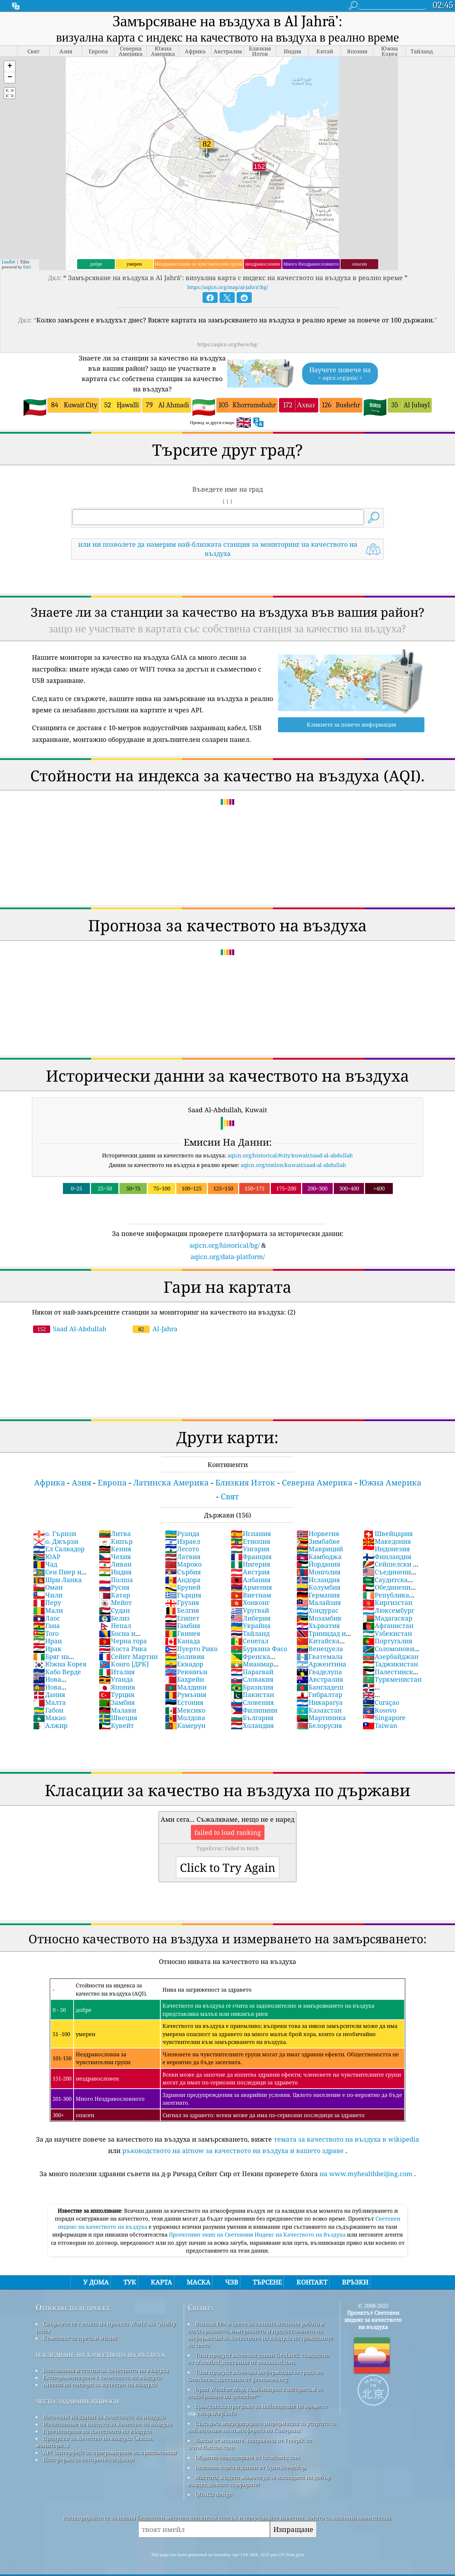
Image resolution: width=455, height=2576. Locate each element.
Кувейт (116, 1725)
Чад (45, 1564)
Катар (114, 1595)
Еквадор (184, 1664)
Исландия (318, 1579)
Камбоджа (319, 1556)
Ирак (47, 1648)
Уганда (116, 1679)
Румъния (185, 1694)
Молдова (185, 1717)
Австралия (319, 1679)
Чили (48, 1595)
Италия (117, 1671)
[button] (9, 66)
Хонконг (250, 1602)
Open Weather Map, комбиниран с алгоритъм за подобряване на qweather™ (255, 2392)
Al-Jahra (155, 1328)
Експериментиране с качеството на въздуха (102, 2377)
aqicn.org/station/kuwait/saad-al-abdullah (293, 1164)
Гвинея (182, 1633)
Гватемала (319, 1656)
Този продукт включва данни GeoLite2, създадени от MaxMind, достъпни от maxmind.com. (258, 2358)
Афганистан (388, 1625)
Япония (117, 1687)
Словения (252, 1702)
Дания (49, 1694)
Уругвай (250, 1610)
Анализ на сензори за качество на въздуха (99, 2384)
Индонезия (386, 1548)
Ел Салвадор (59, 1548)
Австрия (250, 1572)
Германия (318, 1595)
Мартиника (321, 1717)
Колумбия (318, 1587)
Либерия (251, 1618)
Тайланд (250, 1633)
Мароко (183, 1564)
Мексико (185, 1710)
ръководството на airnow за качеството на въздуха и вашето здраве (233, 2150)
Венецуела (319, 1648)
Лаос (46, 1618)
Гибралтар (319, 1694)
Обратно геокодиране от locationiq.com (247, 2457)
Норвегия (317, 1533)
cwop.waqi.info (216, 2413)
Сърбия (183, 1572)
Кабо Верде (57, 1671)
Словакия (252, 1679)
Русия (114, 1587)
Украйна (251, 1625)
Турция (116, 1694)
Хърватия (318, 1625)
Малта (49, 1702)
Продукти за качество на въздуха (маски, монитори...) (94, 2442)
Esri (27, 267)
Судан (114, 1610)
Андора (182, 1579)
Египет (182, 1618)
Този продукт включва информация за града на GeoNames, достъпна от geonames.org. (255, 2375)
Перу (47, 1602)
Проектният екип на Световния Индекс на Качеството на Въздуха (258, 2234)
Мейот (115, 1602)
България (252, 1717)
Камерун (185, 1725)
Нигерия (250, 1564)
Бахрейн (184, 1679)
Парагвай (252, 1671)
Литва (115, 1533)
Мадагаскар (387, 1618)
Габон (48, 1710)
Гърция (183, 1595)
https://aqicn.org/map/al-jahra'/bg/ (227, 287)
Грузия (182, 1602)
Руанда (182, 1533)
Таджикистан (390, 1664)
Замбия (117, 1702)
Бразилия (252, 1687)
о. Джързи (55, 1541)
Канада (182, 1641)
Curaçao (381, 1702)
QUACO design (213, 2494)
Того (46, 1633)
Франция (251, 1556)
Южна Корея (59, 1664)
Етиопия (250, 1541)
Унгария (250, 1548)
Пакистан (252, 1694)
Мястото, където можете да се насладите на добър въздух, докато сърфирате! (259, 2481)
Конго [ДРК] (124, 1664)
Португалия (387, 1641)
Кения (115, 1548)
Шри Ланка (57, 1579)
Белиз (114, 1618)
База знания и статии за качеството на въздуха (105, 2370)
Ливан (115, 1564)
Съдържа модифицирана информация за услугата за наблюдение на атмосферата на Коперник (262, 2427)
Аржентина (321, 1664)
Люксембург (388, 1610)
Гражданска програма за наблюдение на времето (261, 2406)
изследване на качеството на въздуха (100, 2354)
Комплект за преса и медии (80, 2337)
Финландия (387, 1556)
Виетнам (251, 1595)
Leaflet (8, 262)
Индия (115, 1572)
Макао (49, 1717)
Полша (116, 1579)
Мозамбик (319, 1618)
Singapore (384, 1717)
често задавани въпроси (77, 2400)
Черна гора (123, 1641)
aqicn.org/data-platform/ (228, 1256)
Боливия (184, 1656)
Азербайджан (390, 1656)
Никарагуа (319, 1702)
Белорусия (319, 1725)
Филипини (254, 1710)
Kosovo (379, 1710)
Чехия (115, 1556)
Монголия (318, 1572)
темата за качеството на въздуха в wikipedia (346, 2139)
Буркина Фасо (259, 1648)
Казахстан (319, 1710)
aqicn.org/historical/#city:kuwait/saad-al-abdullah (290, 1155)
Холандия (252, 1725)
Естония (184, 1702)
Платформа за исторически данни (88, 2459)
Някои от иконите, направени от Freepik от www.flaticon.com (250, 2444)
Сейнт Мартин (128, 1656)
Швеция (118, 1717)
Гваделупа (319, 1671)
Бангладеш (319, 1687)
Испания (251, 1533)
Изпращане (293, 2529)
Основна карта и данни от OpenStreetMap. (251, 2467)
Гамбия (182, 1625)
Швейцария (388, 1533)
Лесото (182, 1548)
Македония (387, 1541)
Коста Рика (123, 1648)
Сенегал (249, 1641)
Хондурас (317, 1610)
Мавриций (319, 1548)
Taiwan (380, 1725)
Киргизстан (387, 1602)
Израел (182, 1541)
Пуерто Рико (191, 1648)
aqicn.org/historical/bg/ (224, 1245)
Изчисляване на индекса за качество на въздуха (107, 2423)
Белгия (182, 1610)
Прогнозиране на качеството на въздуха (97, 2431)
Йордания (318, 1564)
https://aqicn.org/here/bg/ (227, 344)
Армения (251, 1587)
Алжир (50, 1725)
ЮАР (46, 1556)
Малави (117, 1710)
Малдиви (186, 1687)
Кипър (116, 1541)
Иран (47, 1641)
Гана (46, 1625)
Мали (48, 1610)
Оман (48, 1587)
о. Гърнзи (54, 1533)
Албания (251, 1579)
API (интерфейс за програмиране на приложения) (109, 2452)
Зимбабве (318, 1541)
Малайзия (318, 1602)
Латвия (182, 1556)
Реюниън (186, 1671)
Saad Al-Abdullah (69, 1328)
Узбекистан (387, 1633)
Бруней (182, 1587)
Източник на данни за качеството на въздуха (104, 2416)
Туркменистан (392, 1679)
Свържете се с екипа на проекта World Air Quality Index (106, 2327)
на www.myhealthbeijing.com (366, 2173)
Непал (115, 1625)
